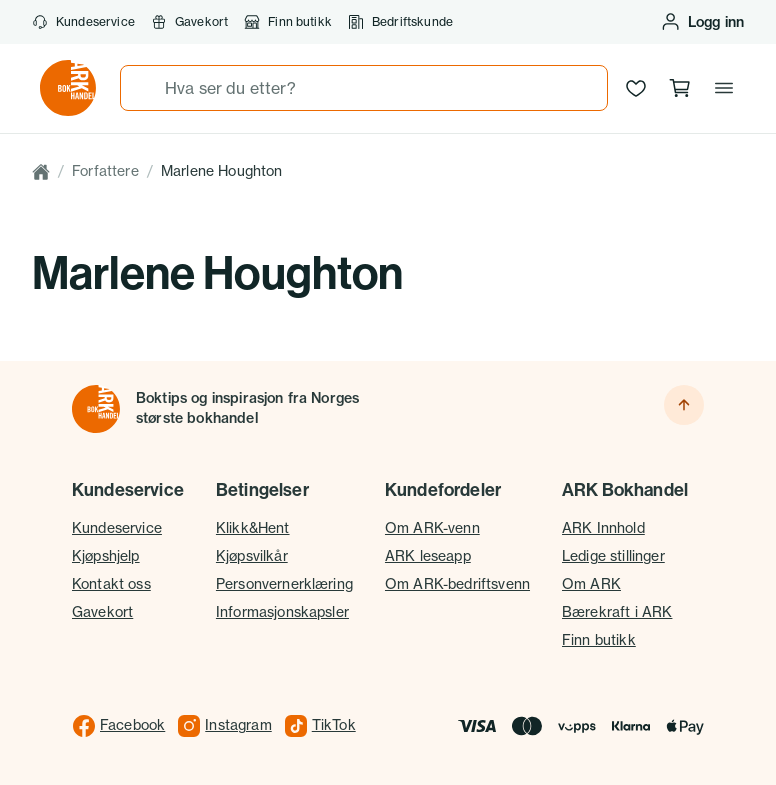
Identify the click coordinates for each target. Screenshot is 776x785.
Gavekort (189, 22)
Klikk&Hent (253, 528)
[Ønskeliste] (636, 88)
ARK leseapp (428, 556)
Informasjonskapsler (282, 612)
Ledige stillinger (613, 556)
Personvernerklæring (284, 584)
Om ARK (591, 584)
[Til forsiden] (96, 409)
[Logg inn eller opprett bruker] (702, 22)
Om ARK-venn (432, 528)
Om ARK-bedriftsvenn (457, 584)
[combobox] (364, 88)
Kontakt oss (111, 584)
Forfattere (105, 171)
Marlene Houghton (222, 171)
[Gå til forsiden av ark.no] (68, 88)
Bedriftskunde (400, 22)
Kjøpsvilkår (252, 556)
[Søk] (143, 88)
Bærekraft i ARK (617, 612)
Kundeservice (83, 22)
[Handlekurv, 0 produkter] (680, 88)
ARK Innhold (603, 528)
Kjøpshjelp (106, 556)
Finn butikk (288, 22)
